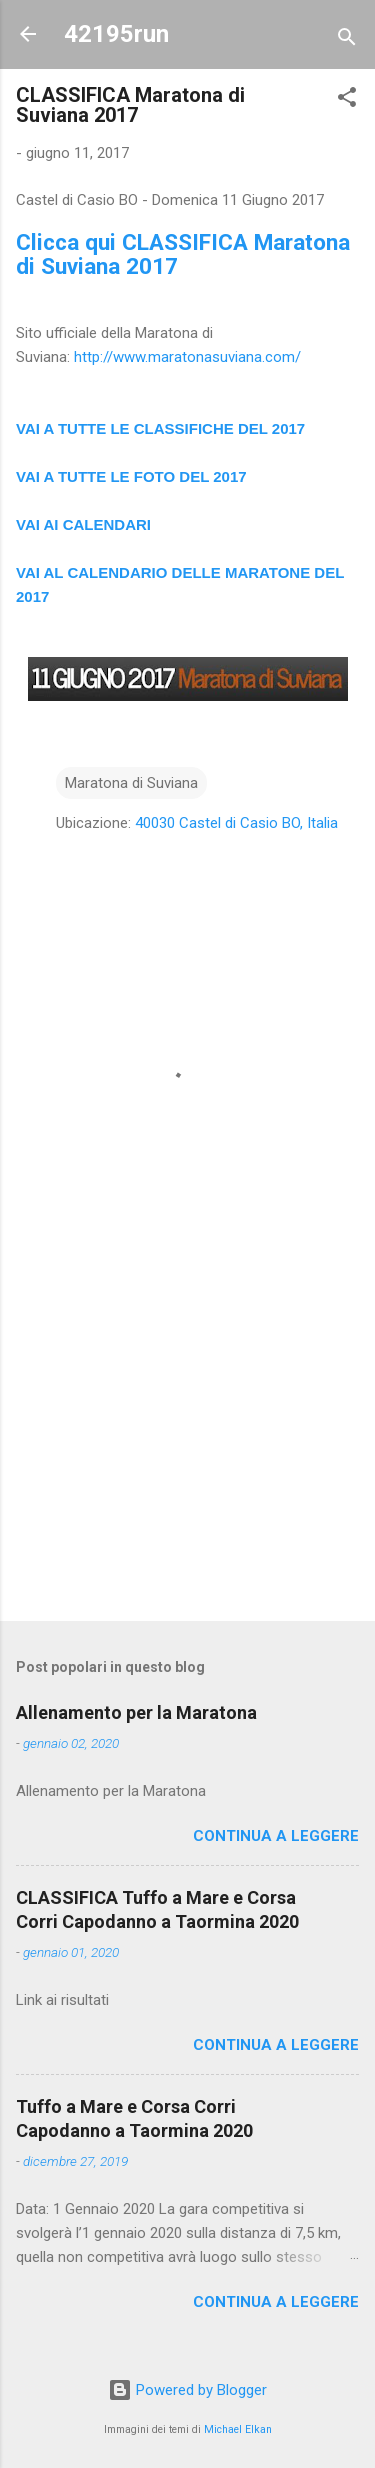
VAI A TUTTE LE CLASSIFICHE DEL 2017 (160, 428)
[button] (347, 100)
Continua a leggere (276, 1836)
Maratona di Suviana (131, 783)
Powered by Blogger (187, 2390)
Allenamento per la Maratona (136, 1712)
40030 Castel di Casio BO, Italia (236, 823)
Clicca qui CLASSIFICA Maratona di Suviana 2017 (183, 254)
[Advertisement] (187, 1449)
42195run (116, 34)
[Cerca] (347, 40)
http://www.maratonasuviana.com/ (187, 357)
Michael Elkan (238, 2429)
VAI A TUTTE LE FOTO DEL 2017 (131, 476)
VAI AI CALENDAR (81, 524)
